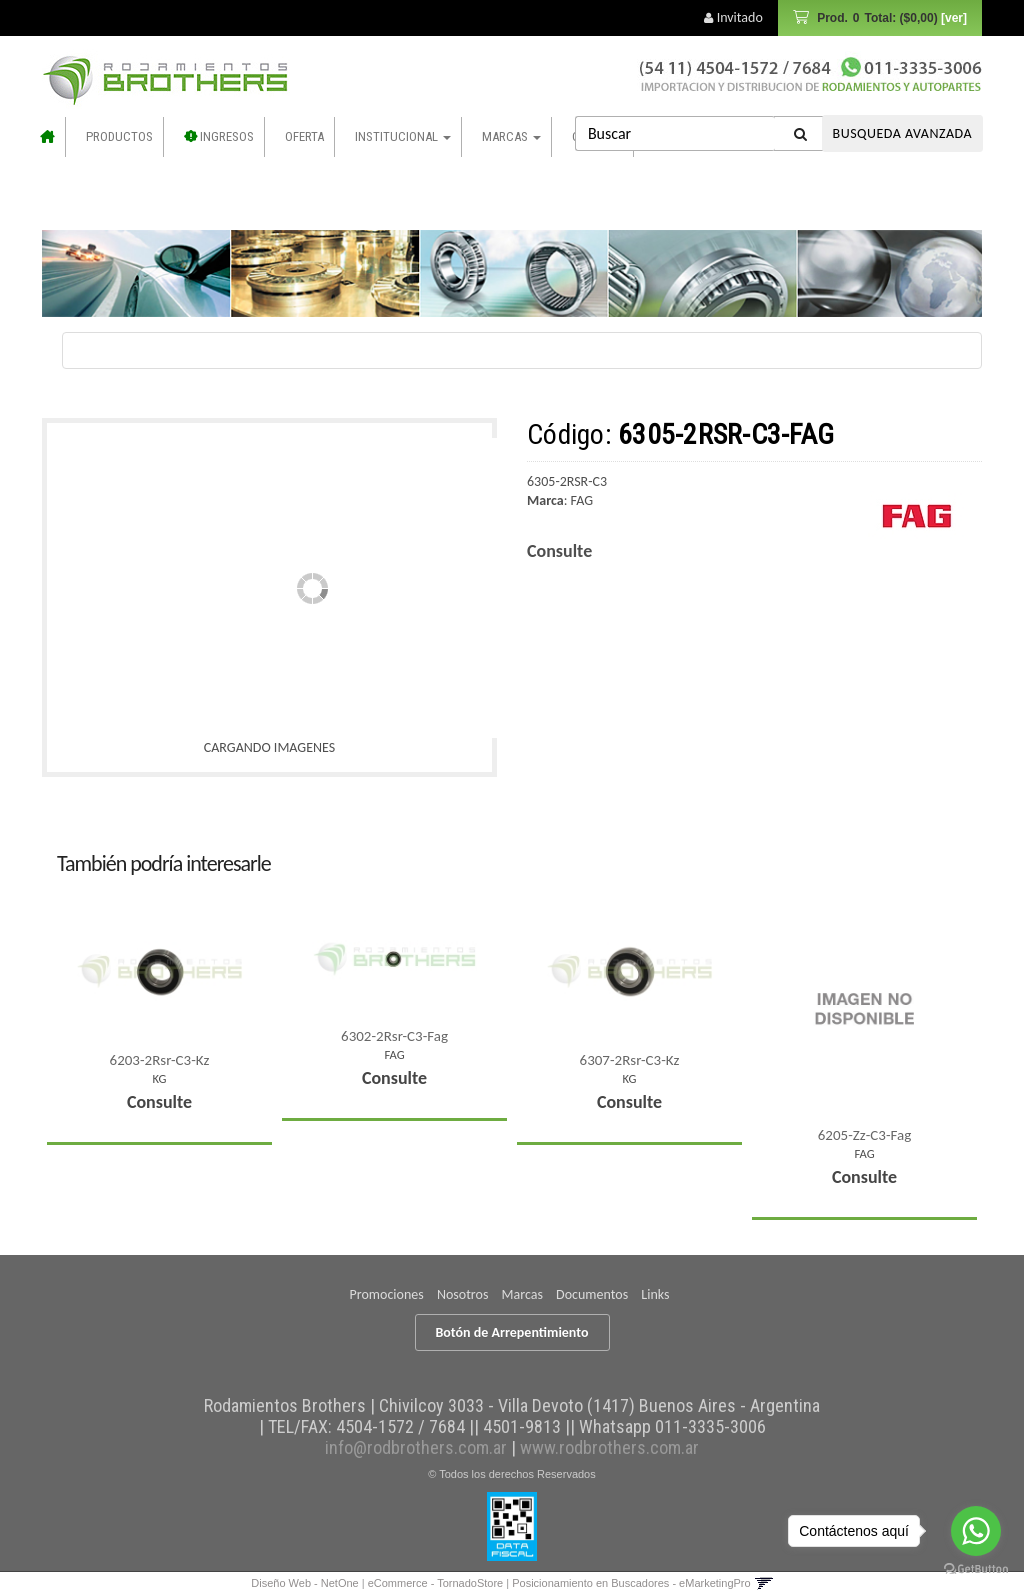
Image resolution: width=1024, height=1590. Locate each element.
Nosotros (462, 1294)
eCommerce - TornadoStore (436, 1583)
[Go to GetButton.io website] (976, 1569)
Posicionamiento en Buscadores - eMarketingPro (631, 1583)
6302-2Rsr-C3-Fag (394, 1036)
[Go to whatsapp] (976, 1531)
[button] (763, 1583)
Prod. (890, 18)
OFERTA (304, 136)
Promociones (387, 1294)
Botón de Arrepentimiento (512, 1332)
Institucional (403, 136)
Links (655, 1294)
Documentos (592, 1294)
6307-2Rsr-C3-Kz (630, 1060)
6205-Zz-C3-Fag (864, 1135)
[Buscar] (801, 133)
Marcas (511, 136)
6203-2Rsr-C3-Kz (160, 1060)
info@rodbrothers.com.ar (416, 1447)
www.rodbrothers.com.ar (609, 1447)
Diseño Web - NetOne (304, 1583)
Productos (119, 136)
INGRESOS (220, 136)
